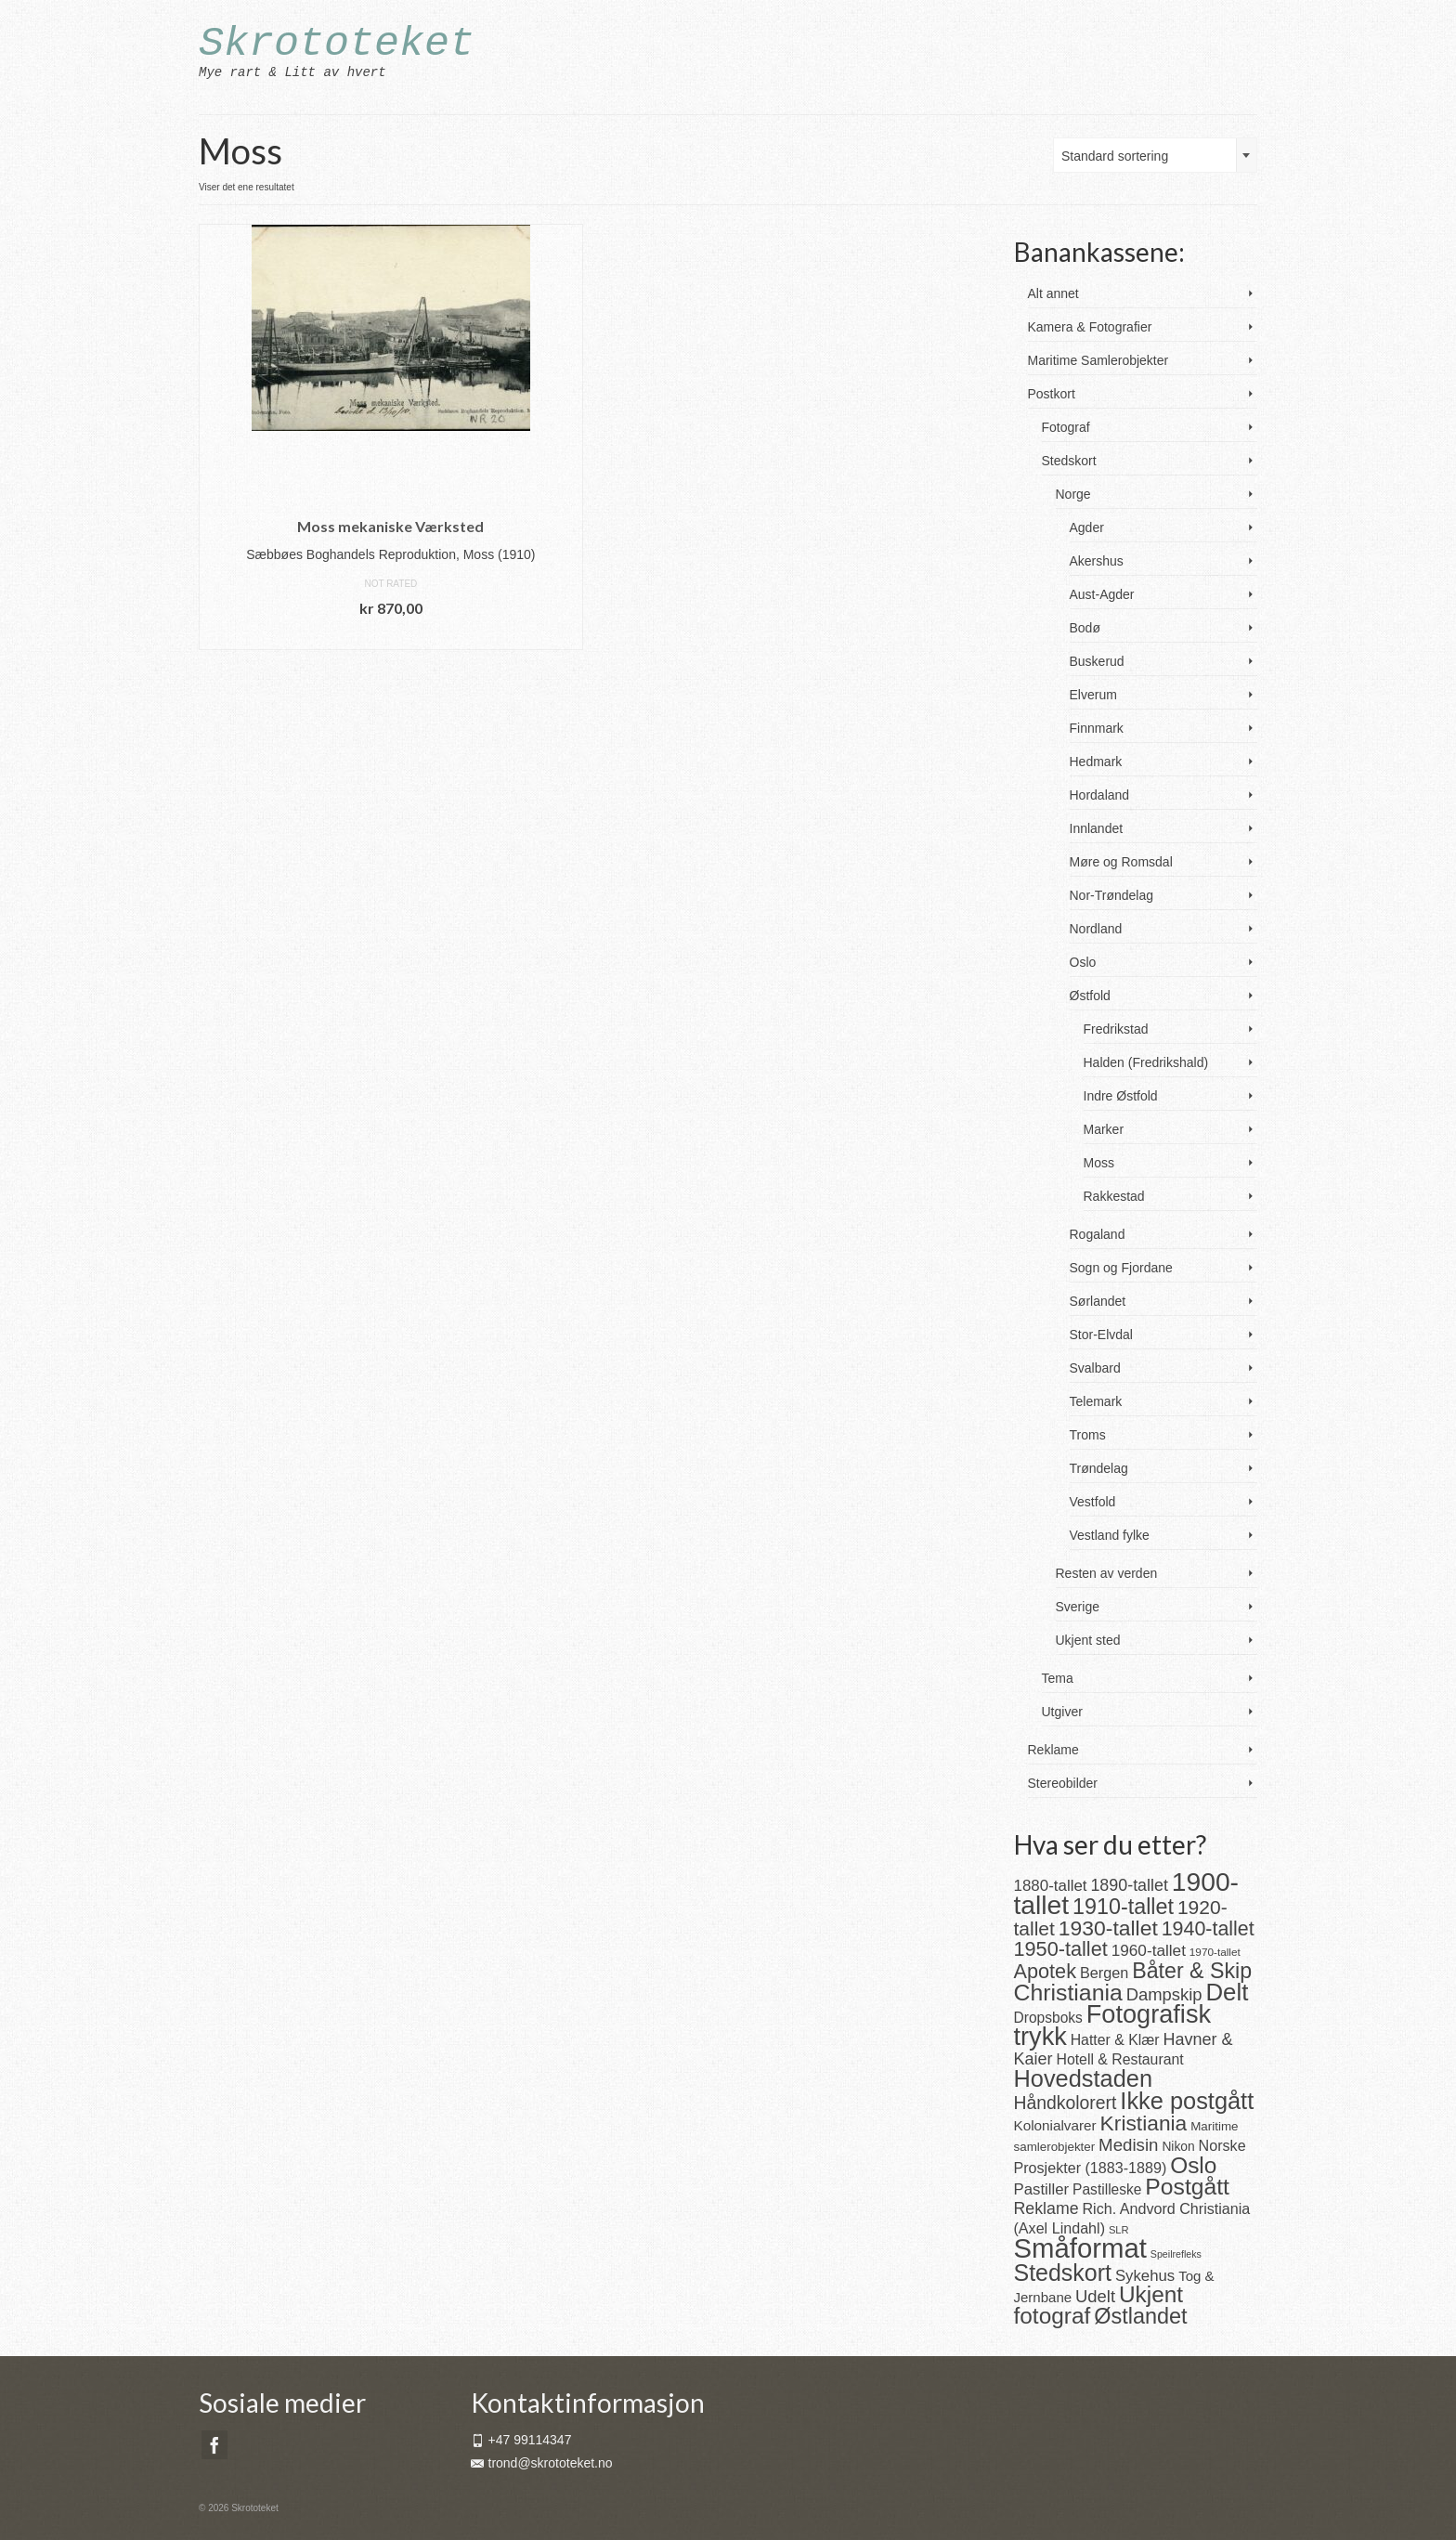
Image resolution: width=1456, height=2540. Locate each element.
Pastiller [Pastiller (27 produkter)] (1042, 2189)
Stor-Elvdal (1101, 1334)
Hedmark (1096, 761)
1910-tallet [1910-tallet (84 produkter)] (1123, 1907)
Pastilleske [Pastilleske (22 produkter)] (1106, 2189)
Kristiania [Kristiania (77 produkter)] (1144, 2123)
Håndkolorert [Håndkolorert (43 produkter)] (1065, 2102)
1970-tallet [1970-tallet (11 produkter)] (1215, 1952)
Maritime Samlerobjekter (1098, 360)
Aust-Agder (1102, 594)
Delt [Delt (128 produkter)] (1226, 1992)
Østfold (1090, 995)
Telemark (1096, 1401)
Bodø (1085, 627)
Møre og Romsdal (1121, 861)
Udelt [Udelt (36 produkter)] (1095, 2296)
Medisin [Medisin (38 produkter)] (1128, 2145)
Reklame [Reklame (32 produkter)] (1046, 2208)
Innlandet (1097, 828)
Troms (1088, 1434)
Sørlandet (1098, 1301)
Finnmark (1097, 728)
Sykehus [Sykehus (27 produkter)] (1145, 2276)
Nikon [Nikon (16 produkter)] (1178, 2147)
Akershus (1097, 561)
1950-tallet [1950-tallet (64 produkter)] (1061, 1948)
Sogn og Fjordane (1121, 1267)
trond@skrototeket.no (542, 2462)
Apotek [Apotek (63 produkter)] (1045, 1971)
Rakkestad (1114, 1196)
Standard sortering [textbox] (1114, 156)
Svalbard (1095, 1368)
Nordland (1096, 928)
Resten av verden (1107, 1573)
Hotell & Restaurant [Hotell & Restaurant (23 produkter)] (1119, 2059)
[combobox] (1155, 155)
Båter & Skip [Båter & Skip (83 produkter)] (1192, 1971)
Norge (1073, 494)
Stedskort (1069, 460)
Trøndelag (1099, 1468)
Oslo (1083, 962)
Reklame (1053, 1749)
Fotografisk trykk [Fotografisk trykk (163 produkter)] (1113, 2025)
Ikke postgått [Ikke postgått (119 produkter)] (1187, 2101)
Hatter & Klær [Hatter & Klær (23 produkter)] (1115, 2040)
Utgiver (1062, 1711)
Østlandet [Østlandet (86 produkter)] (1140, 2316)
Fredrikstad (1116, 1029)
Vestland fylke (1110, 1535)
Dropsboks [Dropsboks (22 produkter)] (1048, 2017)
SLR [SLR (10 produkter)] (1119, 2229)
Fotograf (1066, 427)
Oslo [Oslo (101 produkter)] (1193, 2165)
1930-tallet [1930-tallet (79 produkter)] (1108, 1928)
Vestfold (1093, 1501)
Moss (1099, 1162)
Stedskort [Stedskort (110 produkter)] (1063, 2273)
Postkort (1051, 393)
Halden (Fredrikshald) (1146, 1062)
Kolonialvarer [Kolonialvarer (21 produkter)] (1055, 2125)
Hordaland (1100, 795)
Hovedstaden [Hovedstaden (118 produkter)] (1083, 2078)
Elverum (1093, 694)
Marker (1104, 1129)
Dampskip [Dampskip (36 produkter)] (1164, 1994)
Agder (1087, 527)
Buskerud (1097, 661)
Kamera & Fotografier (1090, 326)
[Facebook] (215, 2444)
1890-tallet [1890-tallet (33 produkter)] (1128, 1885)
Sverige (1077, 1606)
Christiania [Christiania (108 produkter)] (1068, 1992)
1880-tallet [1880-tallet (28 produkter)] (1050, 1886)
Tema (1057, 1678)
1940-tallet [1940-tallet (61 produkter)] (1208, 1929)
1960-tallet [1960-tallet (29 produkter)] (1149, 1950)
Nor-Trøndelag (1112, 895)
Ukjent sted (1088, 1640)
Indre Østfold (1121, 1095)
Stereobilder (1063, 1783)
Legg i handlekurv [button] (391, 636)
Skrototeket (336, 44)
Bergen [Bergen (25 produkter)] (1104, 1972)
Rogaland (1097, 1234)
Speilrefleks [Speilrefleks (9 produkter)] (1176, 2254)
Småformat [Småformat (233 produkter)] (1080, 2248)
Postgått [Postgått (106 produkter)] (1187, 2186)
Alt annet (1053, 293)
